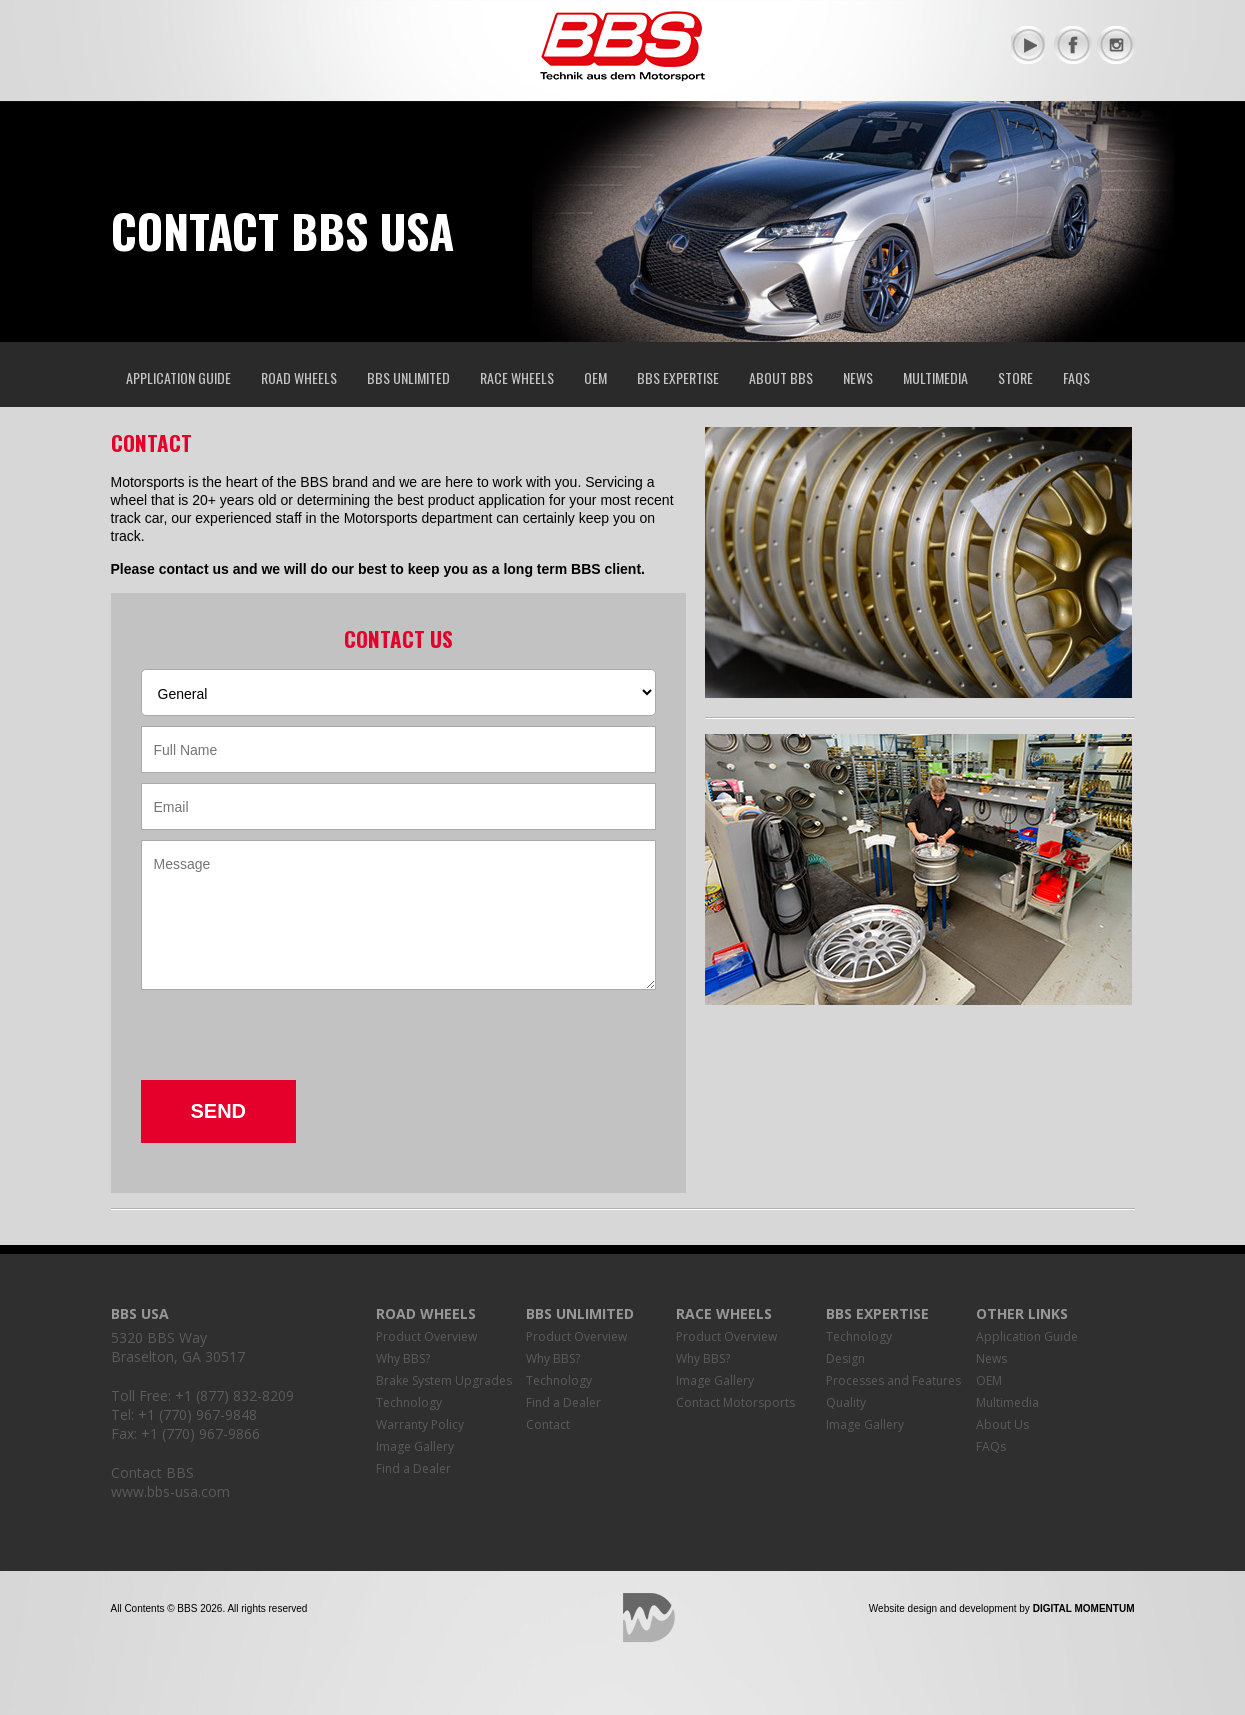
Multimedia (935, 377)
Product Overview (426, 1336)
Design (845, 1358)
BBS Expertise (678, 377)
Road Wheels (299, 377)
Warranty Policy (420, 1424)
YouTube (1030, 45)
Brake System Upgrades (444, 1380)
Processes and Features (893, 1380)
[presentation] (293, 1041)
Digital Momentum (649, 1617)
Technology (409, 1402)
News (858, 377)
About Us (1002, 1424)
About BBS (781, 377)
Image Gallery (415, 1446)
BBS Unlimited (408, 377)
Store (1015, 377)
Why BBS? (403, 1358)
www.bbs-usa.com (170, 1491)
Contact (548, 1424)
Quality (846, 1402)
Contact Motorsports (735, 1402)
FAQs (1076, 377)
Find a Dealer (413, 1468)
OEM (595, 377)
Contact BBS (152, 1472)
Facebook (1073, 45)
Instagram (1116, 45)
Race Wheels (517, 377)
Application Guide (178, 377)
